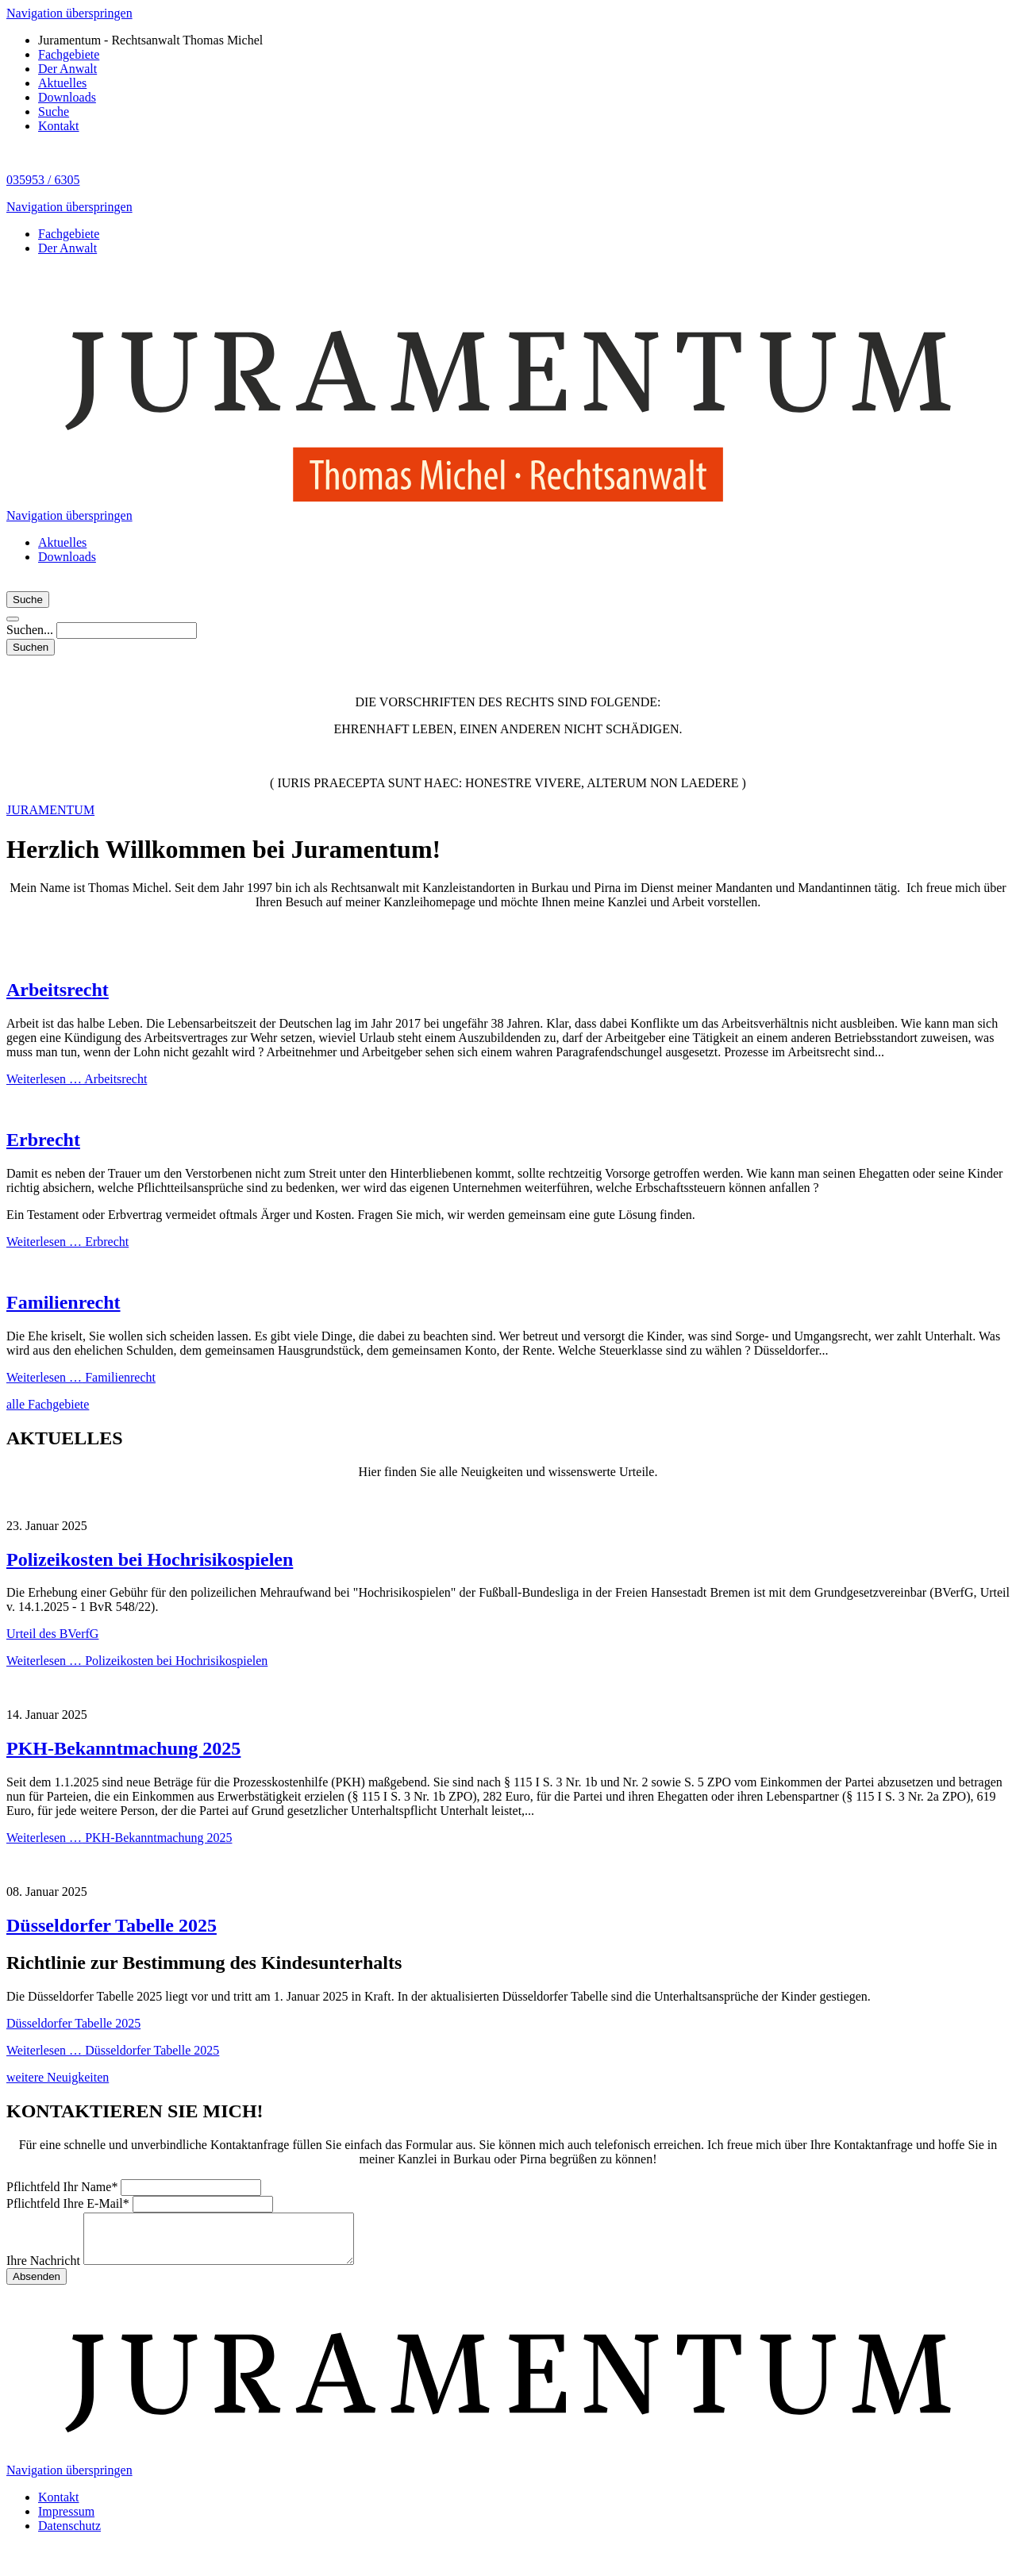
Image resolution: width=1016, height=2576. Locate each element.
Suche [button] (28, 600)
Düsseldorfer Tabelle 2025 (111, 1925)
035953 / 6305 (42, 179)
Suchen (30, 647)
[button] (12, 619)
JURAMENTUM (50, 810)
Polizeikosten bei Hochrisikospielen (149, 1559)
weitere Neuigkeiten (57, 2077)
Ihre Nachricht (44, 2270)
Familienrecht (63, 1302)
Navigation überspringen (69, 13)
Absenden (36, 2286)
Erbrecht (43, 1139)
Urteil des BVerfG (52, 1633)
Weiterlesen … (76, 1079)
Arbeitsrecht (57, 989)
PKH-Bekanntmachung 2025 (123, 1748)
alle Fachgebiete (47, 1404)
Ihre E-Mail (69, 2203)
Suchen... (31, 629)
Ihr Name (63, 2186)
